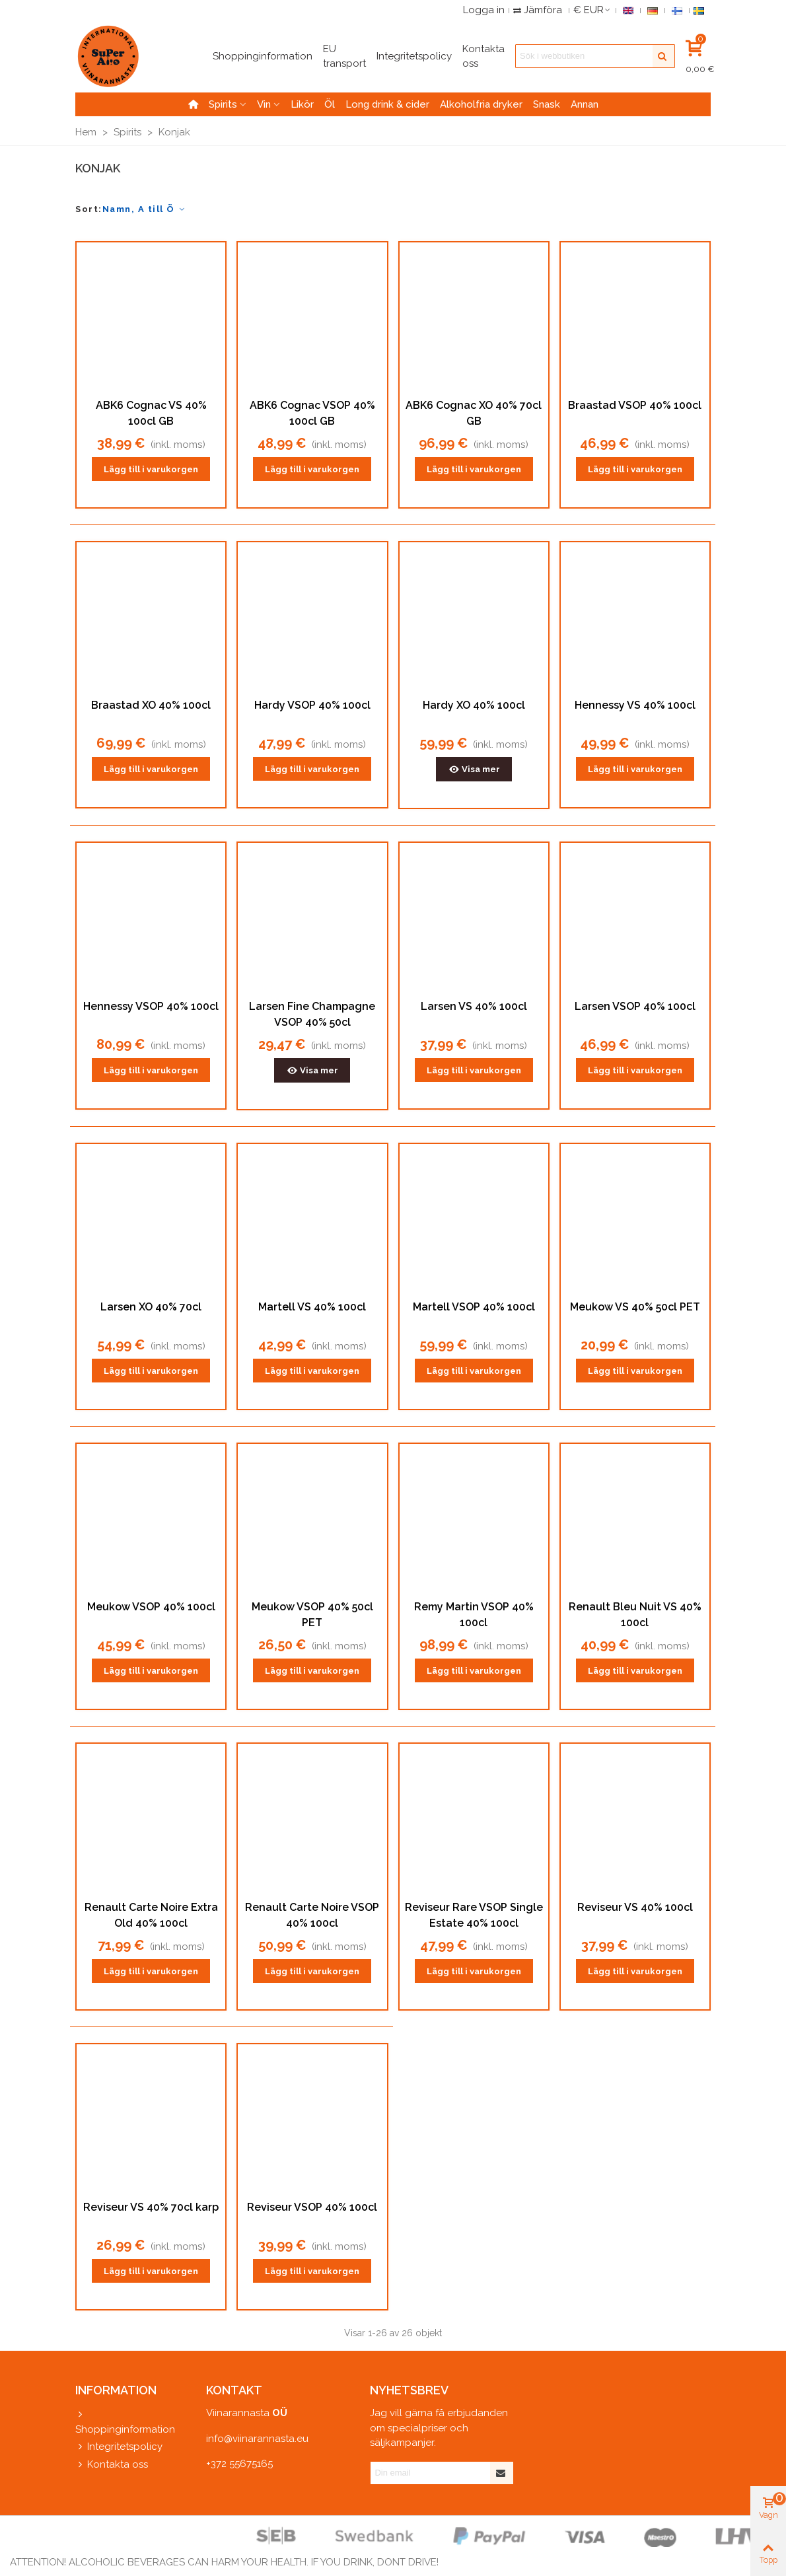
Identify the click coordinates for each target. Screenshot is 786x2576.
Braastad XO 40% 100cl (151, 705)
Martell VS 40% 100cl (312, 1307)
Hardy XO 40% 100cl (474, 705)
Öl (329, 104)
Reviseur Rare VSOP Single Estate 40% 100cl (474, 1915)
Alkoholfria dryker (481, 104)
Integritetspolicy (118, 2446)
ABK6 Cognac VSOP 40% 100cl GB (312, 413)
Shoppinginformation (125, 2421)
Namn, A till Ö (144, 209)
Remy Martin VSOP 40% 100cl (474, 1614)
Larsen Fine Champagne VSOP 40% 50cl (312, 1014)
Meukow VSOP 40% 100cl (151, 1606)
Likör (302, 104)
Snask (546, 104)
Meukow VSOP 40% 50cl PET (312, 1614)
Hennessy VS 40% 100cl (635, 705)
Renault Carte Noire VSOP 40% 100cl (312, 1915)
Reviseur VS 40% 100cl (635, 1907)
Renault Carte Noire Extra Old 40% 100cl (151, 1915)
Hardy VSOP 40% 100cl (312, 705)
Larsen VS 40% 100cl (474, 1006)
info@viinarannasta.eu (257, 2439)
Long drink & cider (387, 104)
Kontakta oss (111, 2464)
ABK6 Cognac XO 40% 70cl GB (474, 413)
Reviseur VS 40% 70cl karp (151, 2207)
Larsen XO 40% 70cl (150, 1307)
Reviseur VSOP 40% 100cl (312, 2207)
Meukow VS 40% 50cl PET (635, 1307)
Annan (584, 104)
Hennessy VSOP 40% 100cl (151, 1006)
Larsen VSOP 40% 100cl (635, 1006)
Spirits (223, 104)
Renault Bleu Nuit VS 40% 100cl (635, 1614)
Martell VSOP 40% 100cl (474, 1307)
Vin (264, 104)
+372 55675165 (239, 2464)
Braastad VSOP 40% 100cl (634, 405)
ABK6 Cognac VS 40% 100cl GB (151, 413)
